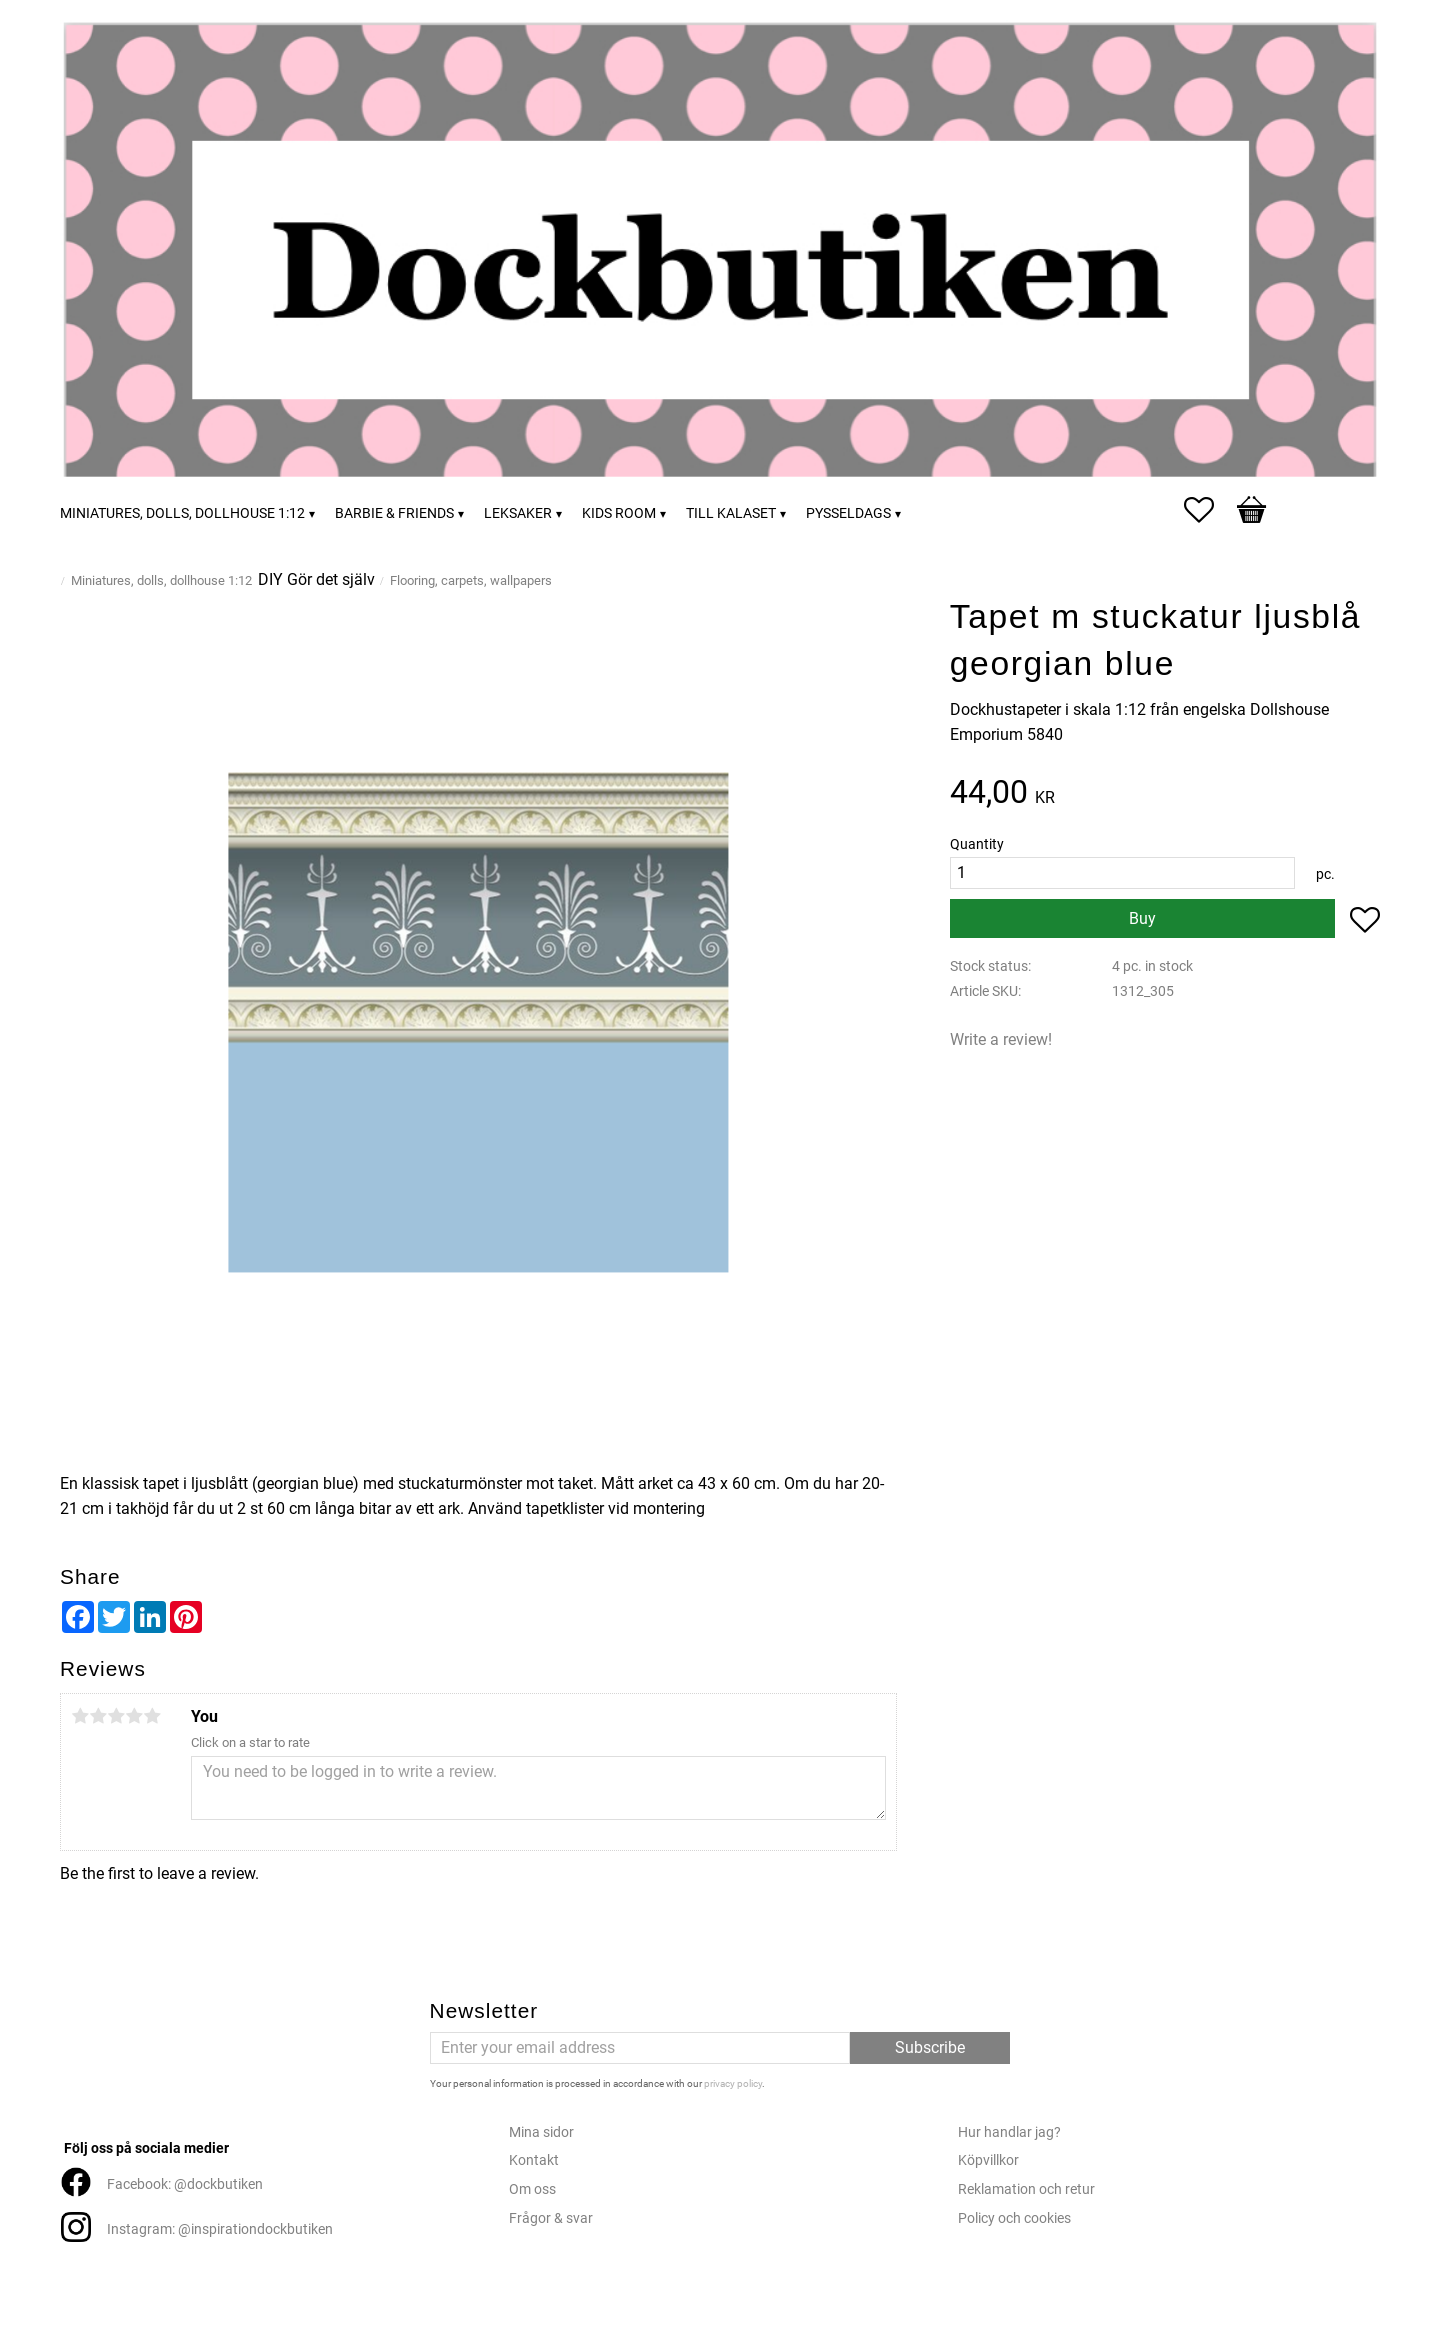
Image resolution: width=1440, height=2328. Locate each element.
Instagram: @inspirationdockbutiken (220, 2229)
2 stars (98, 1716)
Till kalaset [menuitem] (731, 513)
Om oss (532, 2189)
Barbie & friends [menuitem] (394, 513)
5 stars (152, 1716)
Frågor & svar (551, 2218)
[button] (1209, 510)
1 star (80, 1716)
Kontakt (534, 2160)
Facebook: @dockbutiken (185, 2184)
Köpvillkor (988, 2160)
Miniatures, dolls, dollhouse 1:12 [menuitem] (182, 513)
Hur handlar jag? (1009, 2132)
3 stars (116, 1716)
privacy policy (733, 2083)
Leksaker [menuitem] (518, 513)
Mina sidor (541, 2132)
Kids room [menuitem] (619, 513)
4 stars (134, 1716)
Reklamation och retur (1026, 2189)
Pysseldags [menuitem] (848, 513)
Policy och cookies (1014, 2218)
